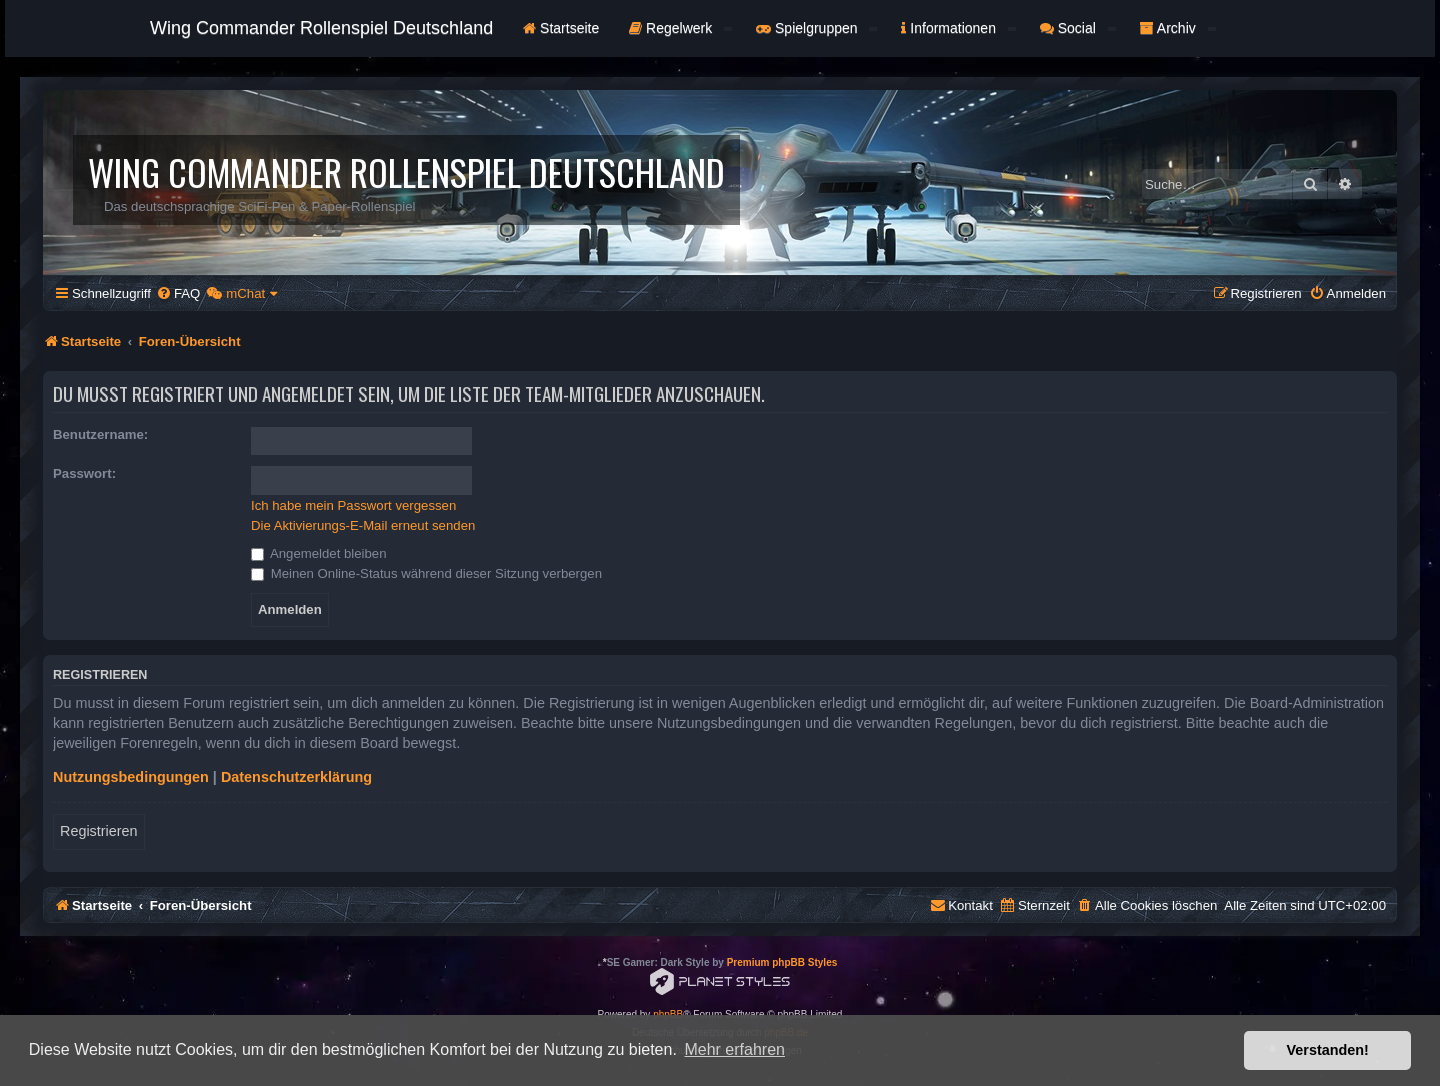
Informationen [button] (958, 28)
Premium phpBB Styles (782, 962)
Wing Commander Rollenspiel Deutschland (321, 28)
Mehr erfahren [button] (734, 1049)
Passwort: (84, 473)
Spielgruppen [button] (816, 28)
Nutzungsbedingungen (131, 777)
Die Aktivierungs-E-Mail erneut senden (363, 525)
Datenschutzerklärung (296, 777)
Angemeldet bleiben (319, 553)
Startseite (561, 28)
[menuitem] (178, 293)
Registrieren (99, 831)
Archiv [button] (1178, 28)
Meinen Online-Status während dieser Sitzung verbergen (426, 573)
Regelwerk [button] (680, 28)
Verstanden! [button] (1328, 1050)
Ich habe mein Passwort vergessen (353, 505)
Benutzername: (100, 434)
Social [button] (1078, 28)
